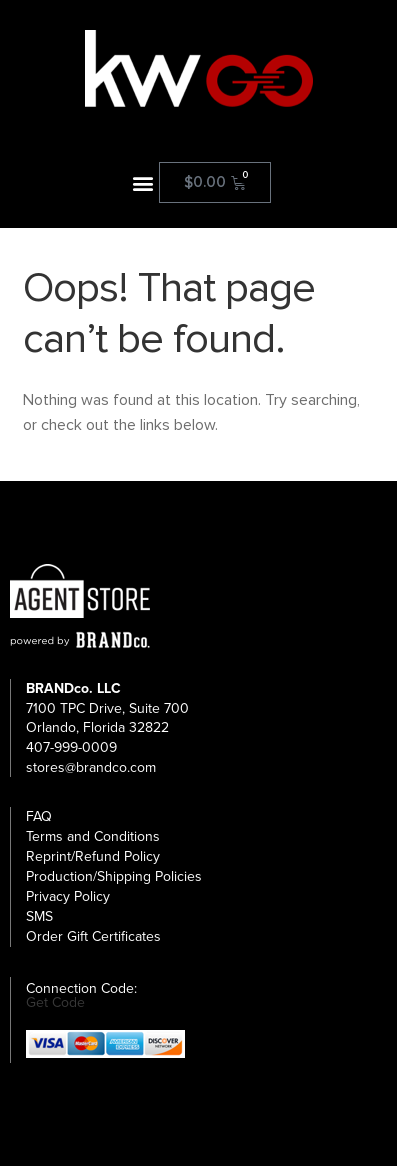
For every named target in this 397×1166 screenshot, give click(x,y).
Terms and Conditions (93, 836)
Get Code (55, 1003)
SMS (39, 916)
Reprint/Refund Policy (93, 856)
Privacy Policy (68, 896)
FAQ (39, 816)
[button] (142, 182)
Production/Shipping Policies (114, 876)
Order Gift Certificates (93, 936)
